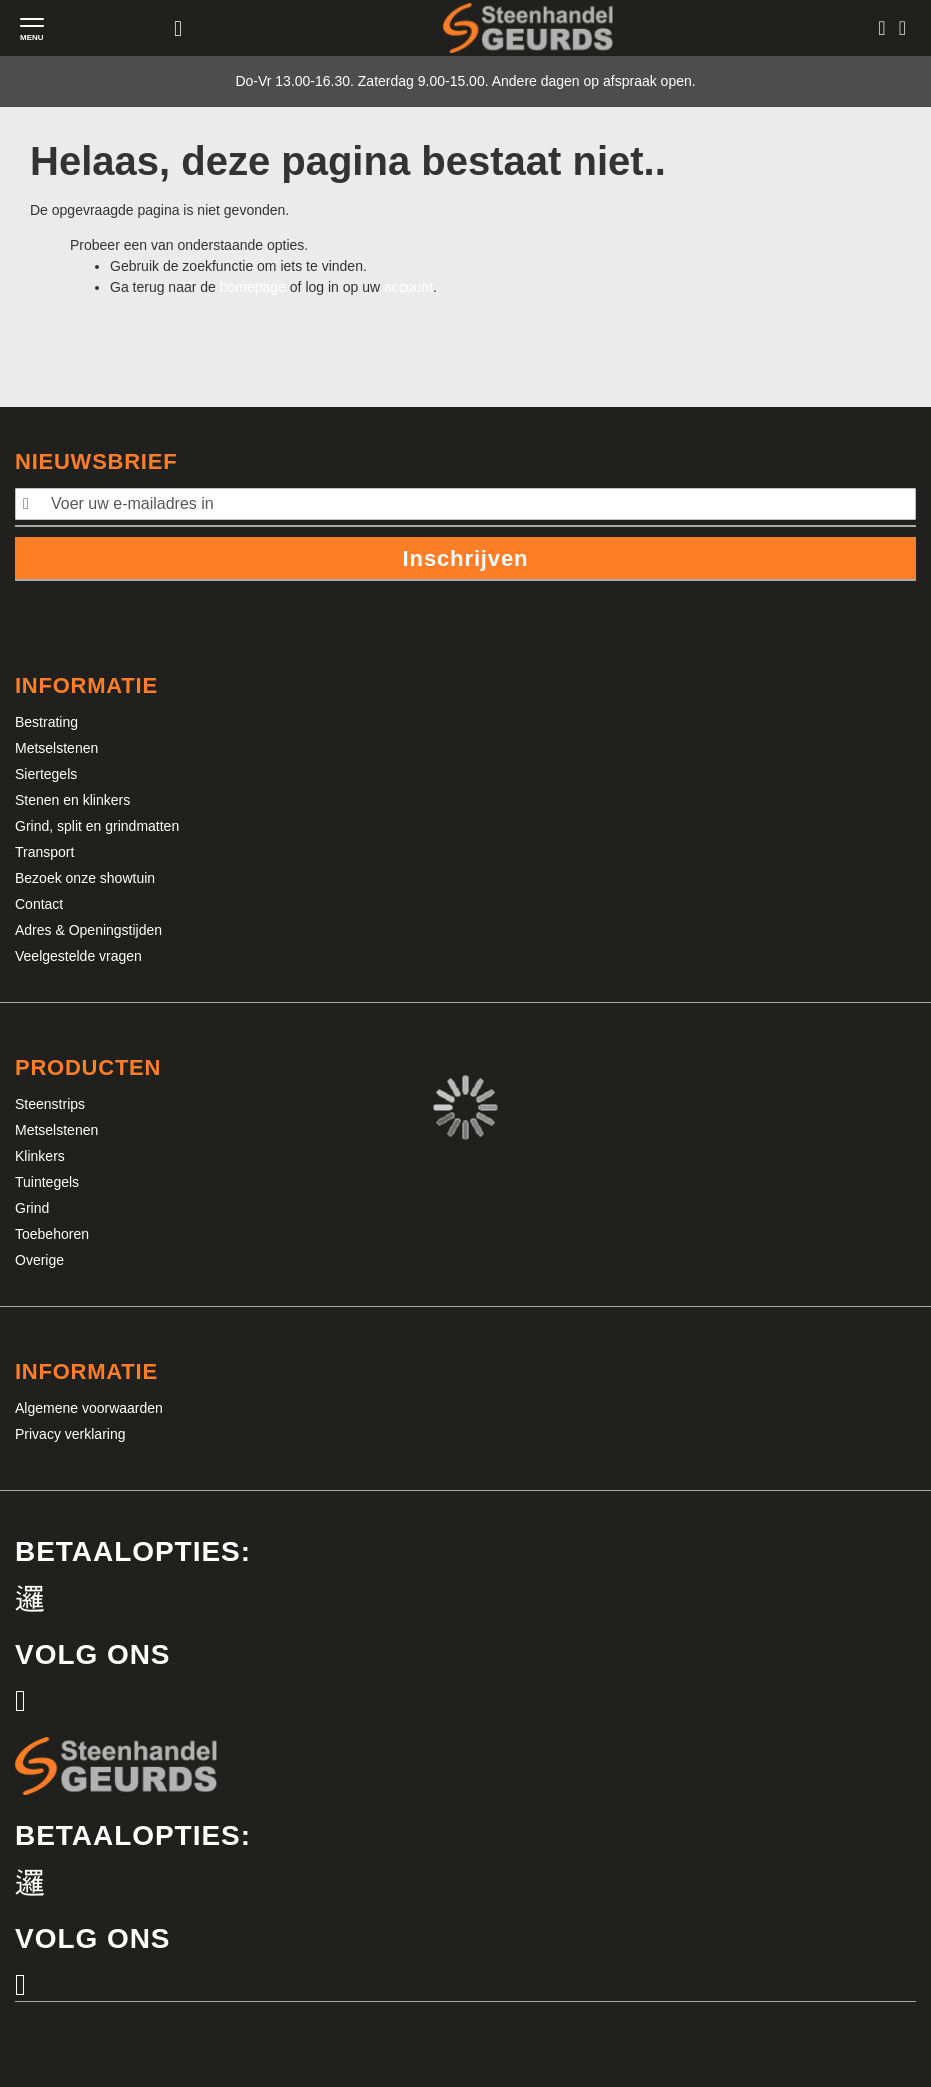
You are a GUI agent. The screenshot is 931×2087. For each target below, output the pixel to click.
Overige (39, 1260)
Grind (32, 1208)
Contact (39, 904)
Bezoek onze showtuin (85, 878)
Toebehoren (52, 1234)
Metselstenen (56, 748)
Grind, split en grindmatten (97, 826)
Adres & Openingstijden (88, 930)
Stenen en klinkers (72, 800)
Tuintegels (47, 1182)
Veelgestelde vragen (78, 956)
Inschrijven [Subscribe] (466, 558)
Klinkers (40, 1156)
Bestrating (46, 722)
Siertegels (46, 774)
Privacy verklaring (70, 1434)
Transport (44, 852)
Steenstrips (50, 1104)
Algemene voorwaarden (89, 1408)
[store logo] (528, 27)
